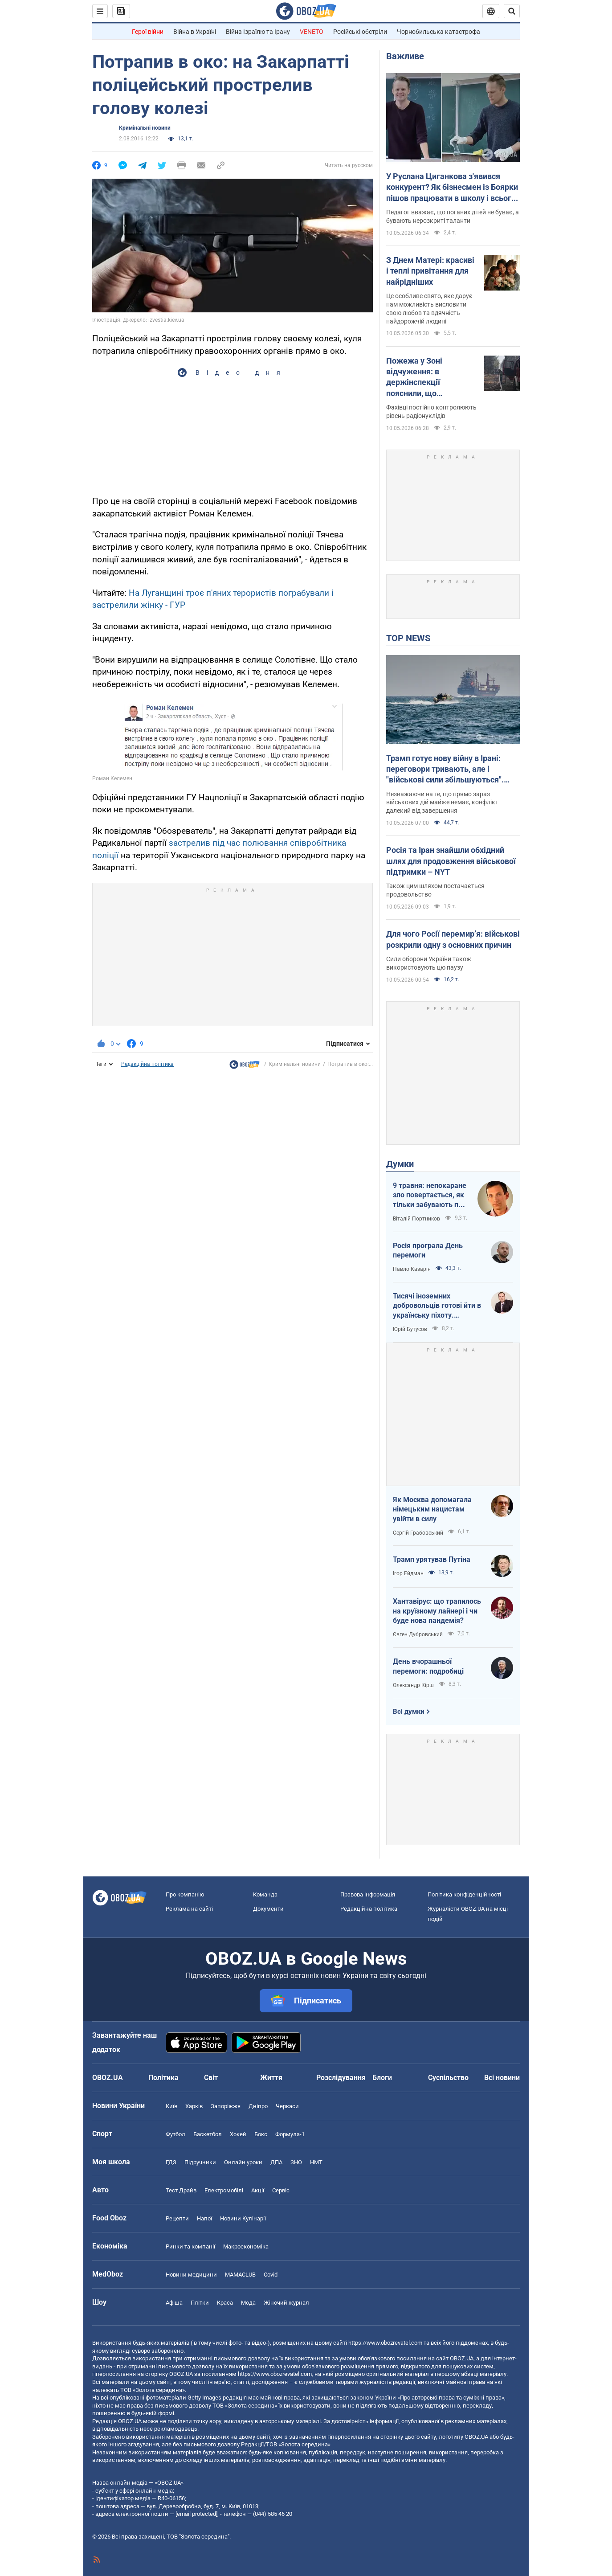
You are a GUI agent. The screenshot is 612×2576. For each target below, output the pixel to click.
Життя (271, 2077)
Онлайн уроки (243, 2162)
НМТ (316, 2162)
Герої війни (147, 31)
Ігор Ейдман (408, 1573)
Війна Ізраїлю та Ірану (258, 31)
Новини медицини (191, 2274)
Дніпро (258, 2106)
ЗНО (296, 2162)
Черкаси (287, 2106)
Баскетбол (207, 2134)
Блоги (382, 2077)
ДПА (276, 2162)
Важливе (405, 56)
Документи (268, 1908)
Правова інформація (367, 1894)
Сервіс (281, 2190)
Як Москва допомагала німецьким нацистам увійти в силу (432, 1509)
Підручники (200, 2162)
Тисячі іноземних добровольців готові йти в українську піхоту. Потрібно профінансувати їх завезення (437, 1306)
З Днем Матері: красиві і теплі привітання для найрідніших (430, 271)
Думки (400, 1164)
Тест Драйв (181, 2190)
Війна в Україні (194, 31)
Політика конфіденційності (464, 1894)
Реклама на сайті (189, 1908)
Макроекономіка (246, 2246)
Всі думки (408, 1712)
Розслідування (341, 2077)
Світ (211, 2077)
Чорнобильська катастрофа (438, 31)
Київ (171, 2106)
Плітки (200, 2302)
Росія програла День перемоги (428, 1250)
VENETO (311, 31)
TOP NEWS (408, 638)
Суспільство (448, 2077)
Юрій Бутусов (410, 1329)
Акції (257, 2190)
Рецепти (177, 2218)
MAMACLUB (240, 2274)
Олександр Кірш (413, 1685)
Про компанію (185, 1894)
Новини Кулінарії (243, 2218)
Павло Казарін (412, 1269)
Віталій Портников (416, 1219)
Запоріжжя (226, 2106)
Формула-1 (290, 2134)
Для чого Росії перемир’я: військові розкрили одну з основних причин (453, 939)
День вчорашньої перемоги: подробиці (428, 1666)
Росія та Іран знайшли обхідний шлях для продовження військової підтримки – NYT (451, 860)
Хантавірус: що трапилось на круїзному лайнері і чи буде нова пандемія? (437, 1611)
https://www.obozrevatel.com (385, 2342)
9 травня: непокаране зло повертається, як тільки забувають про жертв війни (429, 1195)
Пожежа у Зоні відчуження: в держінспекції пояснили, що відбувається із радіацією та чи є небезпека (418, 377)
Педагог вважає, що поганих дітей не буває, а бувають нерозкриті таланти (452, 216)
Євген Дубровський (418, 1634)
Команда (265, 1894)
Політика (163, 2077)
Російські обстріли (360, 31)
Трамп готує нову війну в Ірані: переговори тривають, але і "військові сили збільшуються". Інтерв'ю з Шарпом (445, 770)
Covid (270, 2274)
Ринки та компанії (190, 2246)
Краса (225, 2302)
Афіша (174, 2302)
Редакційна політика (147, 1064)
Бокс (260, 2134)
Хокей (238, 2134)
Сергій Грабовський (418, 1533)
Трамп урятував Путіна (431, 1559)
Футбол (175, 2134)
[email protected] (196, 2513)
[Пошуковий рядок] (511, 11)
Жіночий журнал (286, 2302)
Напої (204, 2218)
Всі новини (502, 2077)
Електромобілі (223, 2190)
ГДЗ (171, 2162)
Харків (194, 2106)
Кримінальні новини (145, 128)
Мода (248, 2302)
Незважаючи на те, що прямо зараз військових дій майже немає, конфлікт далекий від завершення (442, 802)
